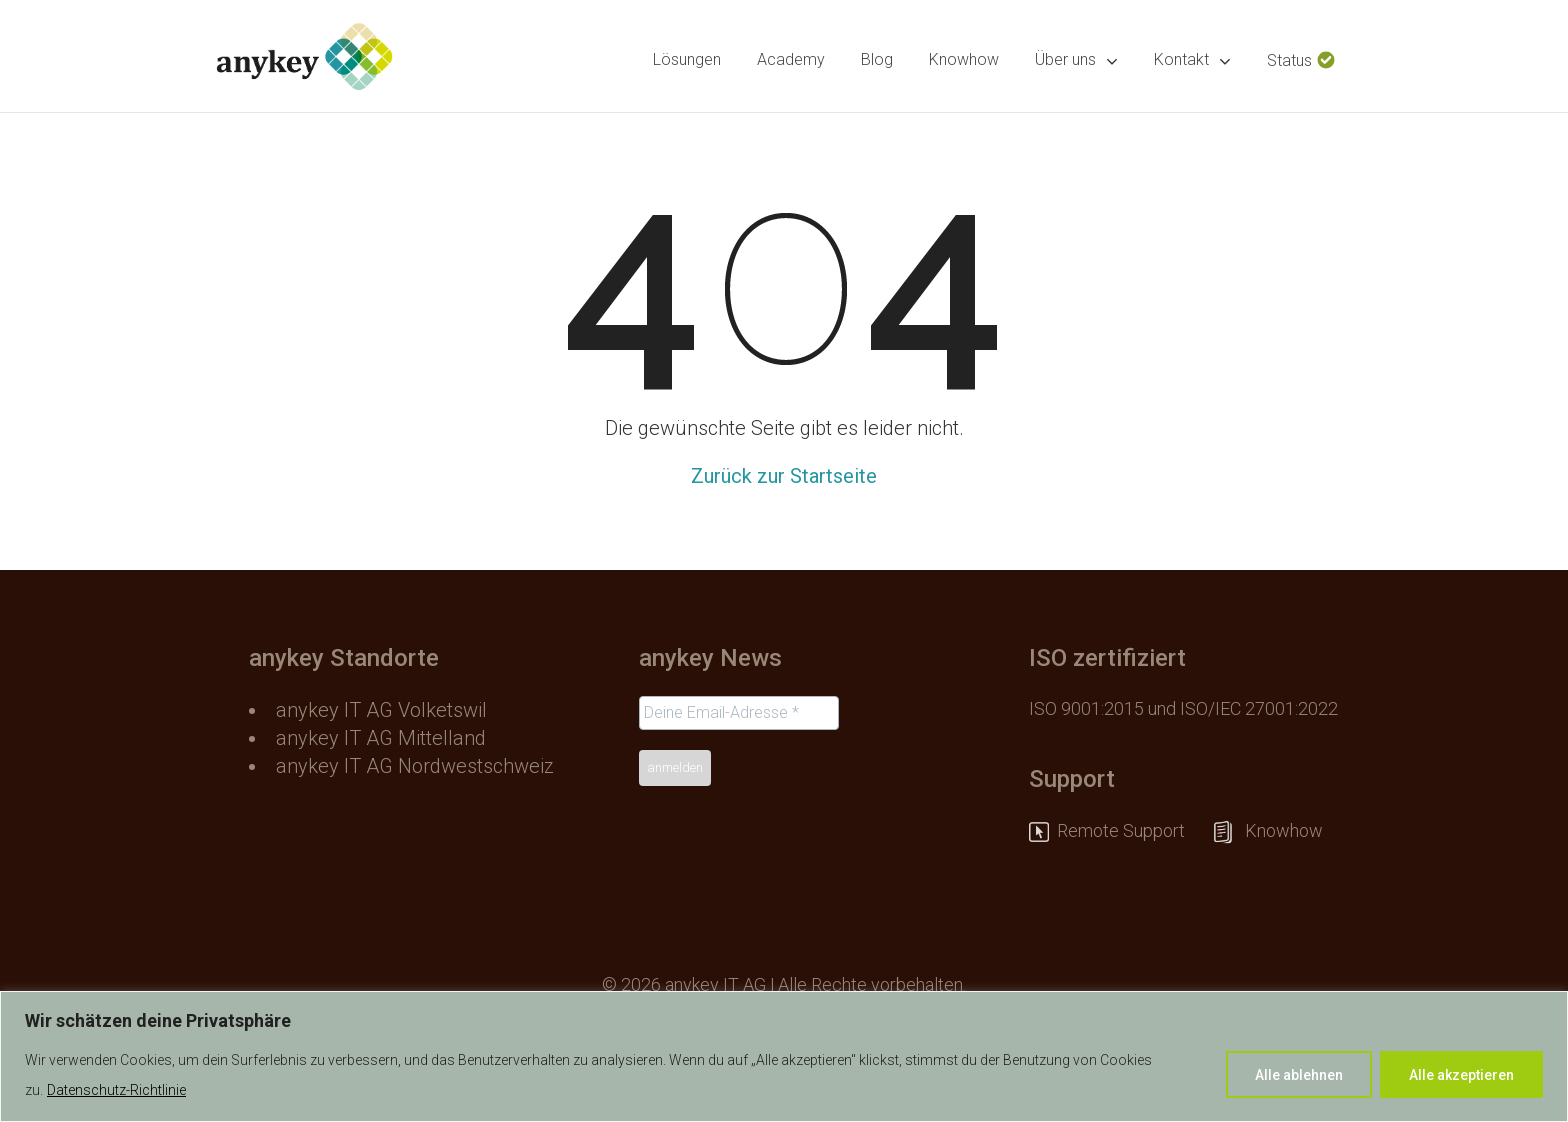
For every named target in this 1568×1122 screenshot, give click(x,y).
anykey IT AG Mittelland (381, 738)
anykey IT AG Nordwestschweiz (415, 766)
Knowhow (964, 59)
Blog (877, 59)
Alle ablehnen (1299, 1075)
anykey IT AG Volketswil (381, 710)
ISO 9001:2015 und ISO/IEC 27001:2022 (1183, 708)
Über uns (1076, 60)
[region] (784, 1056)
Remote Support (1131, 830)
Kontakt (1192, 60)
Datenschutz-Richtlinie (116, 1090)
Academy (791, 59)
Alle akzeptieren (1461, 1075)
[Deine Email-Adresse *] (739, 713)
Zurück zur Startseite (784, 476)
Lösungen (687, 59)
